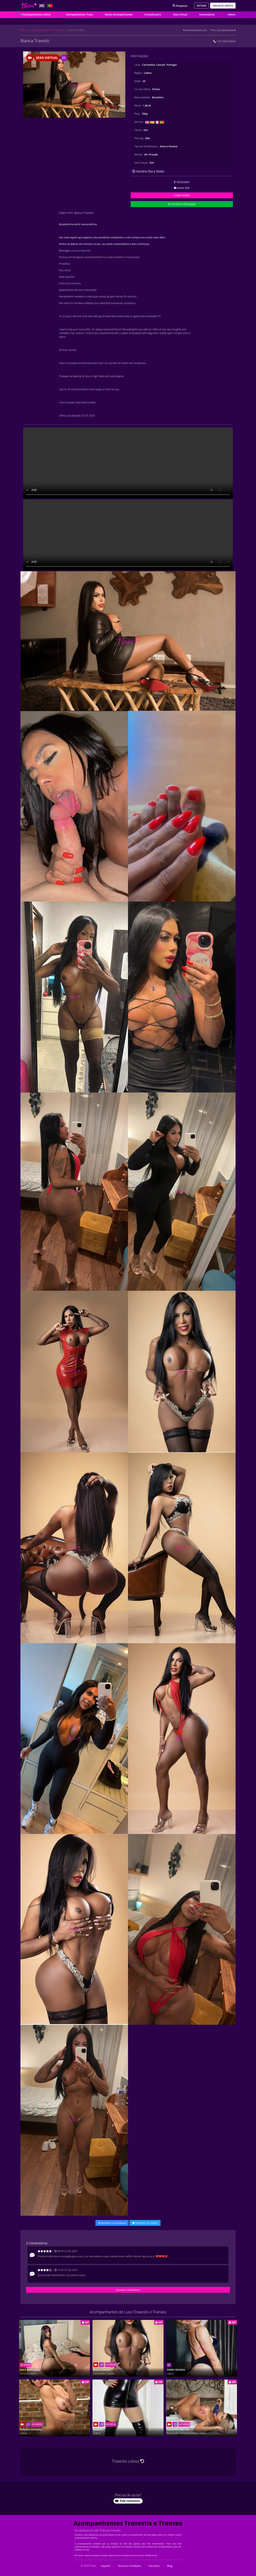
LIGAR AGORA (182, 195)
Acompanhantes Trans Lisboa (47, 30)
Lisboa (147, 73)
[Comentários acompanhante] (63, 58)
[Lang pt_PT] (50, 6)
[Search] (180, 5)
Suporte (105, 2565)
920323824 (182, 182)
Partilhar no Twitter (145, 2223)
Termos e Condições (129, 2565)
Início (23, 30)
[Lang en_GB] (42, 6)
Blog (169, 2565)
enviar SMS (182, 188)
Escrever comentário (128, 2290)
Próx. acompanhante (223, 30)
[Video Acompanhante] (30, 58)
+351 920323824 (224, 41)
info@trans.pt (151, 2555)
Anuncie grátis (223, 5)
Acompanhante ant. (195, 30)
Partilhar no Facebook (112, 2223)
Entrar (201, 5)
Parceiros (154, 2565)
